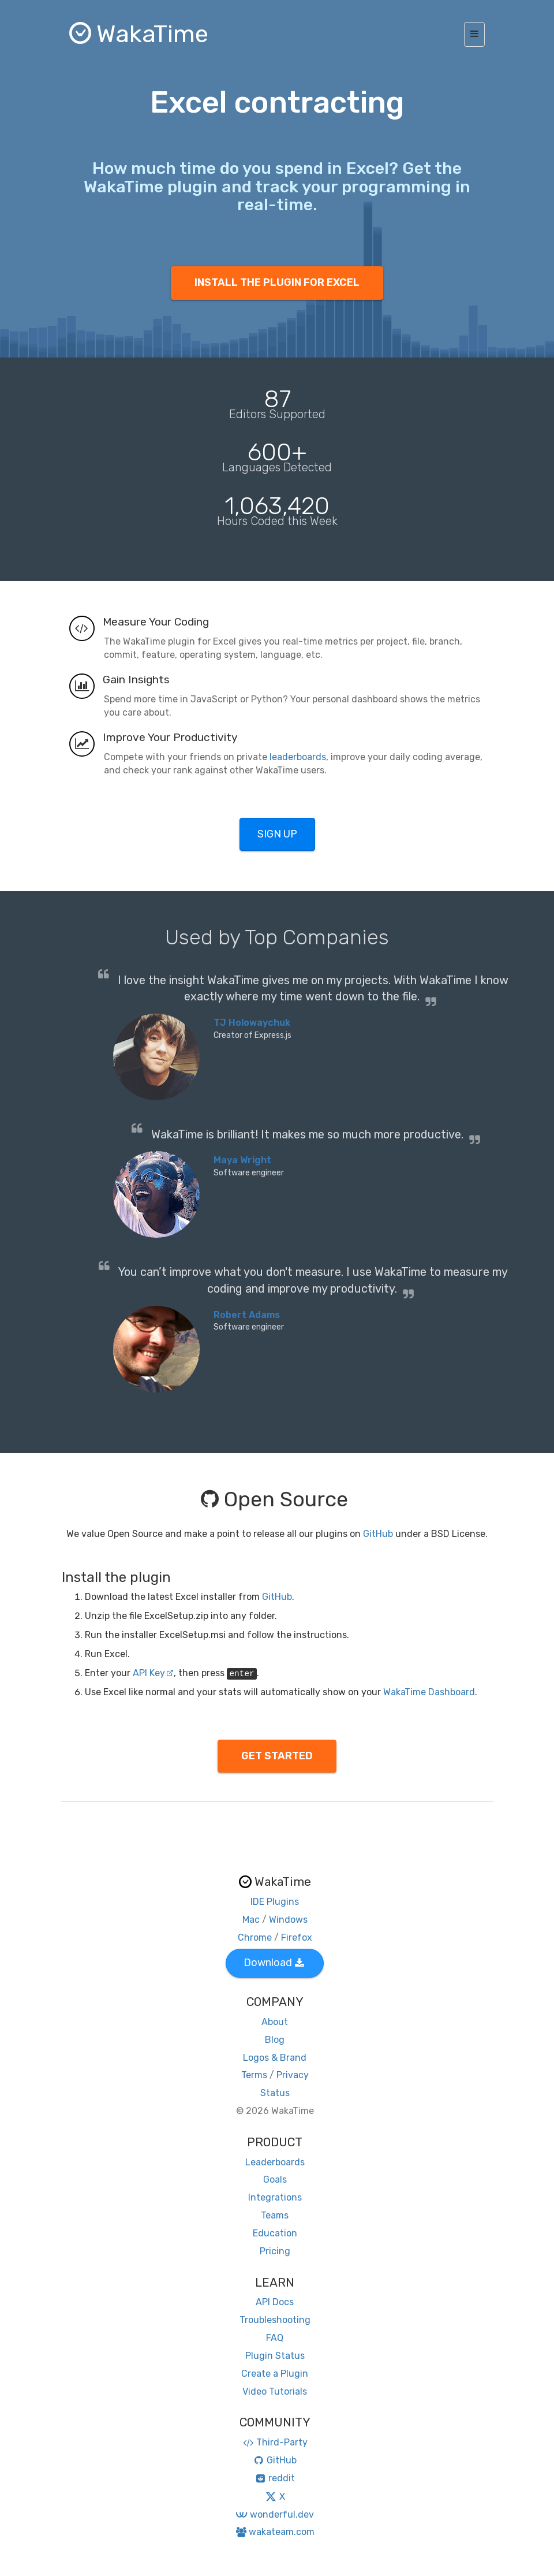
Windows (288, 1919)
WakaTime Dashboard (429, 1692)
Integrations (275, 2197)
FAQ (274, 2337)
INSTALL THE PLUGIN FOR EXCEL (277, 282)
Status (275, 2092)
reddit (274, 2478)
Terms (254, 2074)
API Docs (275, 2301)
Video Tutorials (274, 2391)
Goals (275, 2179)
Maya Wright (242, 1160)
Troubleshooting (274, 2319)
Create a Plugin (274, 2373)
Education (275, 2233)
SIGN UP (277, 834)
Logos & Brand (274, 2057)
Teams (275, 2215)
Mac (251, 1919)
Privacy (292, 2074)
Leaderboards (275, 2162)
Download (274, 1962)
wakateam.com (275, 2531)
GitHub (378, 1533)
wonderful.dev (274, 2514)
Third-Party (275, 2442)
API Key (153, 1672)
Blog (275, 2039)
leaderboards (297, 756)
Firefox (296, 1937)
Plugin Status (275, 2355)
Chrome (255, 1937)
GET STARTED (277, 1755)
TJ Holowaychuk (252, 1022)
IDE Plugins (274, 1901)
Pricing (275, 2251)
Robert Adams (247, 1314)
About (274, 2021)
